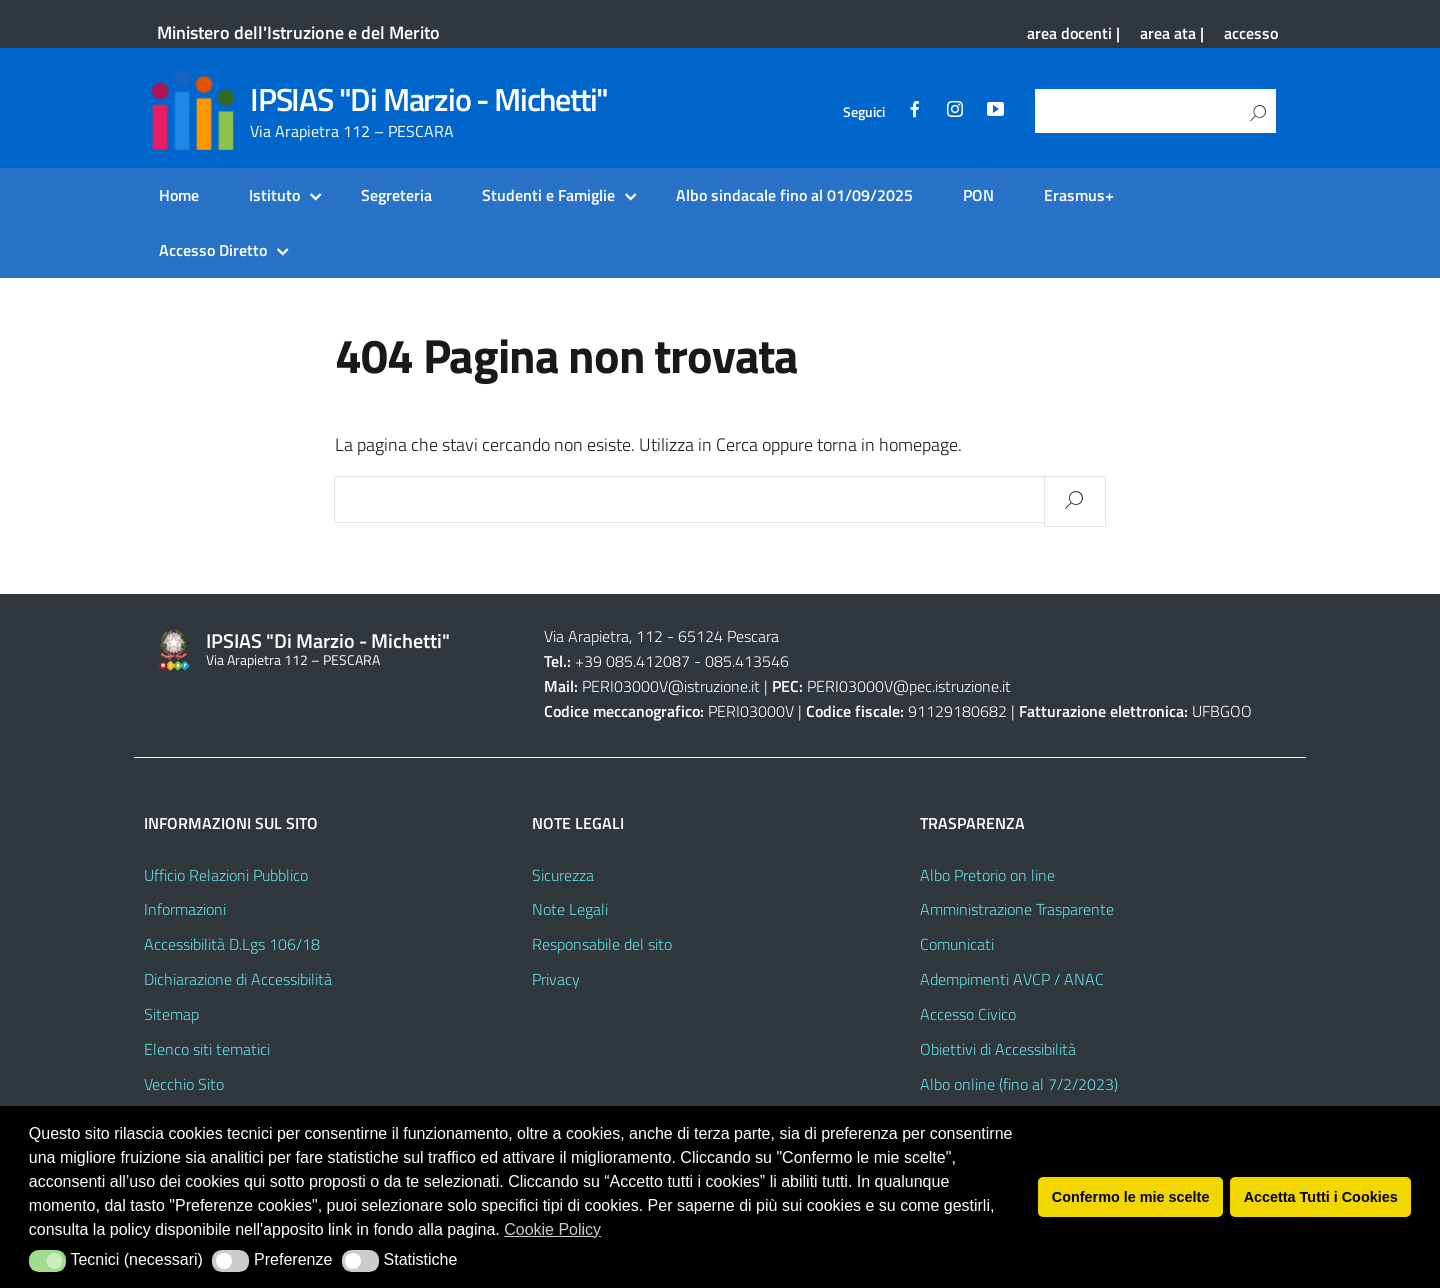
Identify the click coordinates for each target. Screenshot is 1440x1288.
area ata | (1172, 33)
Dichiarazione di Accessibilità (238, 979)
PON (978, 195)
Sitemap (171, 1014)
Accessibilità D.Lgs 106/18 (232, 944)
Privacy (556, 979)
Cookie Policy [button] (552, 1229)
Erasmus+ (1079, 195)
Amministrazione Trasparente (1017, 909)
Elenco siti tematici (207, 1049)
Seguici (864, 112)
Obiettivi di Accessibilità (998, 1049)
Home (179, 195)
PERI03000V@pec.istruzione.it (909, 686)
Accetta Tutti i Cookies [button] (1321, 1197)
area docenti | (1073, 33)
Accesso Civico (968, 1014)
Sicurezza (563, 875)
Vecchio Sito (184, 1084)
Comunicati (957, 944)
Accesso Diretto (213, 250)
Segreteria (396, 195)
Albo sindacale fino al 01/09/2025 (794, 195)
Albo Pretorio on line (987, 875)
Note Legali (570, 909)
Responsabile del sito (602, 944)
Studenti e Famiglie (548, 195)
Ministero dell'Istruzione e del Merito (298, 32)
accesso (1251, 33)
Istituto (274, 195)
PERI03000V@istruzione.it (671, 686)
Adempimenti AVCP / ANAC (1012, 979)
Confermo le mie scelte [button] (1131, 1197)
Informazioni (185, 909)
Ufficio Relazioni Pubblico (226, 875)
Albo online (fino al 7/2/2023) (1019, 1084)
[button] (47, 1261)
